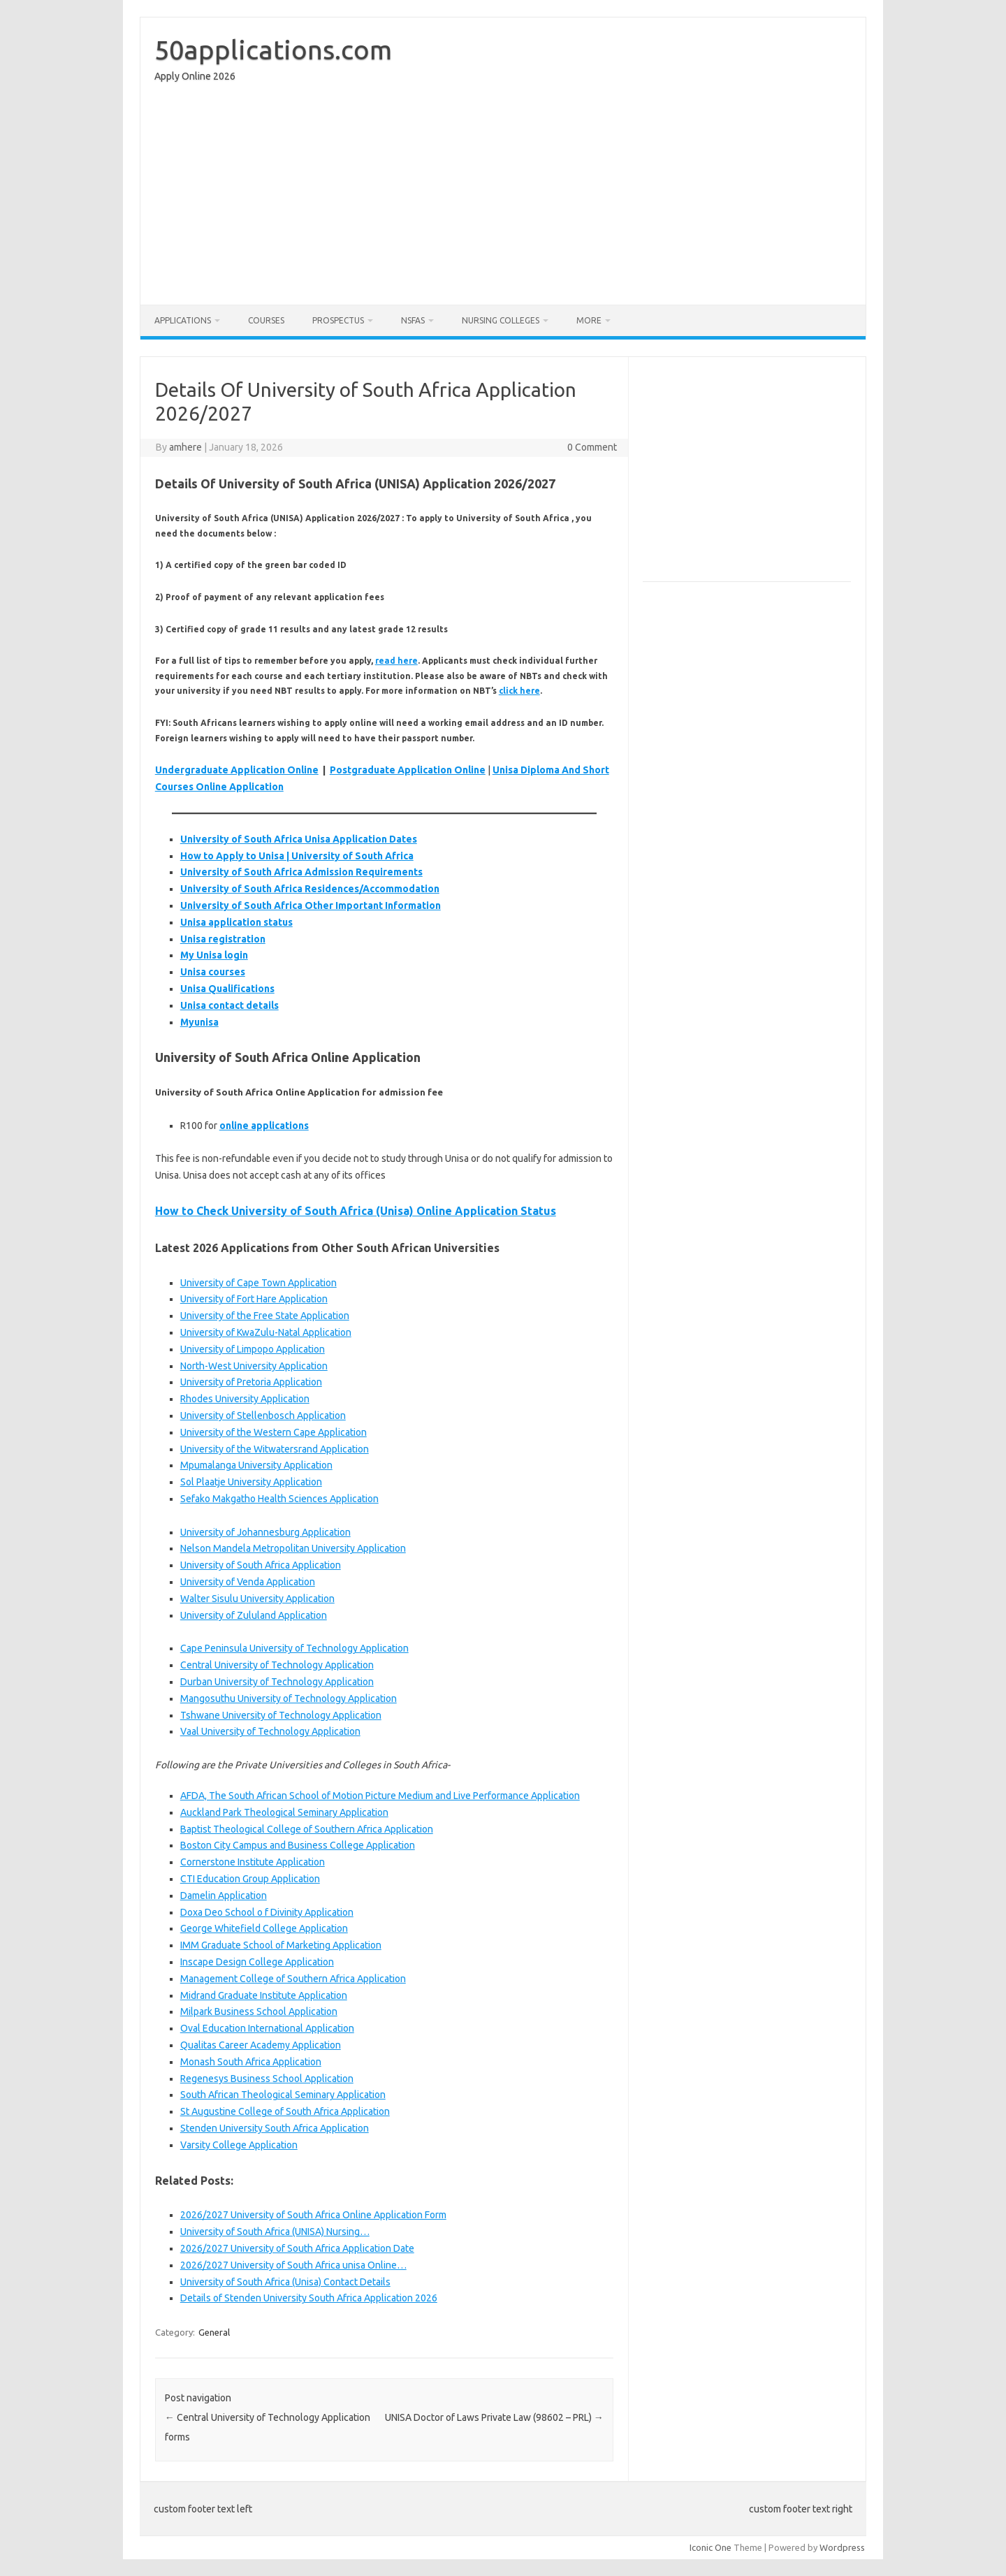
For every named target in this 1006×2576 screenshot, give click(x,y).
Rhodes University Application (244, 1398)
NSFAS (413, 320)
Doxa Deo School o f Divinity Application (266, 1912)
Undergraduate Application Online (237, 770)
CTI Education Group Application (250, 1878)
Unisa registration (222, 939)
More (589, 320)
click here (519, 690)
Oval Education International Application (267, 2028)
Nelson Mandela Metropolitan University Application (293, 1548)
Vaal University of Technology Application (270, 1731)
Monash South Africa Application (250, 2061)
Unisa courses (212, 971)
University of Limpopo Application (252, 1349)
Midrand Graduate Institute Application (263, 1995)
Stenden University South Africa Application (274, 2128)
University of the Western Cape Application (273, 1432)
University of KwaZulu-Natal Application (265, 1332)
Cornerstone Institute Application (252, 1862)
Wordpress (842, 2547)
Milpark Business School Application (258, 2011)
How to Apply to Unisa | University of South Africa (297, 855)
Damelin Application (223, 1895)
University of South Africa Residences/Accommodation (309, 888)
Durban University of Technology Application (277, 1681)
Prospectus (338, 320)
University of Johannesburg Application (265, 1532)
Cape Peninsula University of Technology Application (294, 1648)
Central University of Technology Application (277, 1665)
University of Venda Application (247, 1581)
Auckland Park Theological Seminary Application (284, 1812)
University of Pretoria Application (251, 1382)
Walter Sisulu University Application (257, 1598)
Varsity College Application (239, 2145)
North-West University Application (254, 1365)
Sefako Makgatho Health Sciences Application (279, 1498)
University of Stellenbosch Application (263, 1415)
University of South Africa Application (260, 1565)
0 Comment (592, 447)
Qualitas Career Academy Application (260, 2045)
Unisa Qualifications (227, 988)
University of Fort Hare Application (254, 1298)
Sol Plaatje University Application (251, 1481)
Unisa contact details (229, 1005)
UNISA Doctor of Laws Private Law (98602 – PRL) (494, 2417)
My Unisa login (214, 955)
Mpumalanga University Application (256, 1465)
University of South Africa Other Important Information (310, 905)
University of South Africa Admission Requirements (301, 872)
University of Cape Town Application (258, 1282)
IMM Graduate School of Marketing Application (280, 1945)
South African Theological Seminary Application (283, 2094)
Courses (266, 320)
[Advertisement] (503, 197)
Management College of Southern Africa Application (293, 1978)
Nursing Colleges (500, 320)
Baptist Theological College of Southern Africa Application (306, 1829)
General (214, 2332)
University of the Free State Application (264, 1315)
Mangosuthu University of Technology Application (288, 1698)
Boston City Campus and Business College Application (297, 1845)
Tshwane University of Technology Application (280, 1715)
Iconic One (710, 2547)
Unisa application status (236, 922)
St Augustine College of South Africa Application (285, 2111)
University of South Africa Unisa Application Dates (298, 839)
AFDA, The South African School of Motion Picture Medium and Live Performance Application (380, 1795)
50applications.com (273, 49)
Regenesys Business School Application (266, 2078)
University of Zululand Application (253, 1615)
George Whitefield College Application (264, 1928)
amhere (185, 447)
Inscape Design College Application (257, 1961)
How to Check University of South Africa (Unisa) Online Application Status (355, 1211)
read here (396, 660)
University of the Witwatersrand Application (274, 1449)
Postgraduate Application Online (408, 770)
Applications (182, 320)
